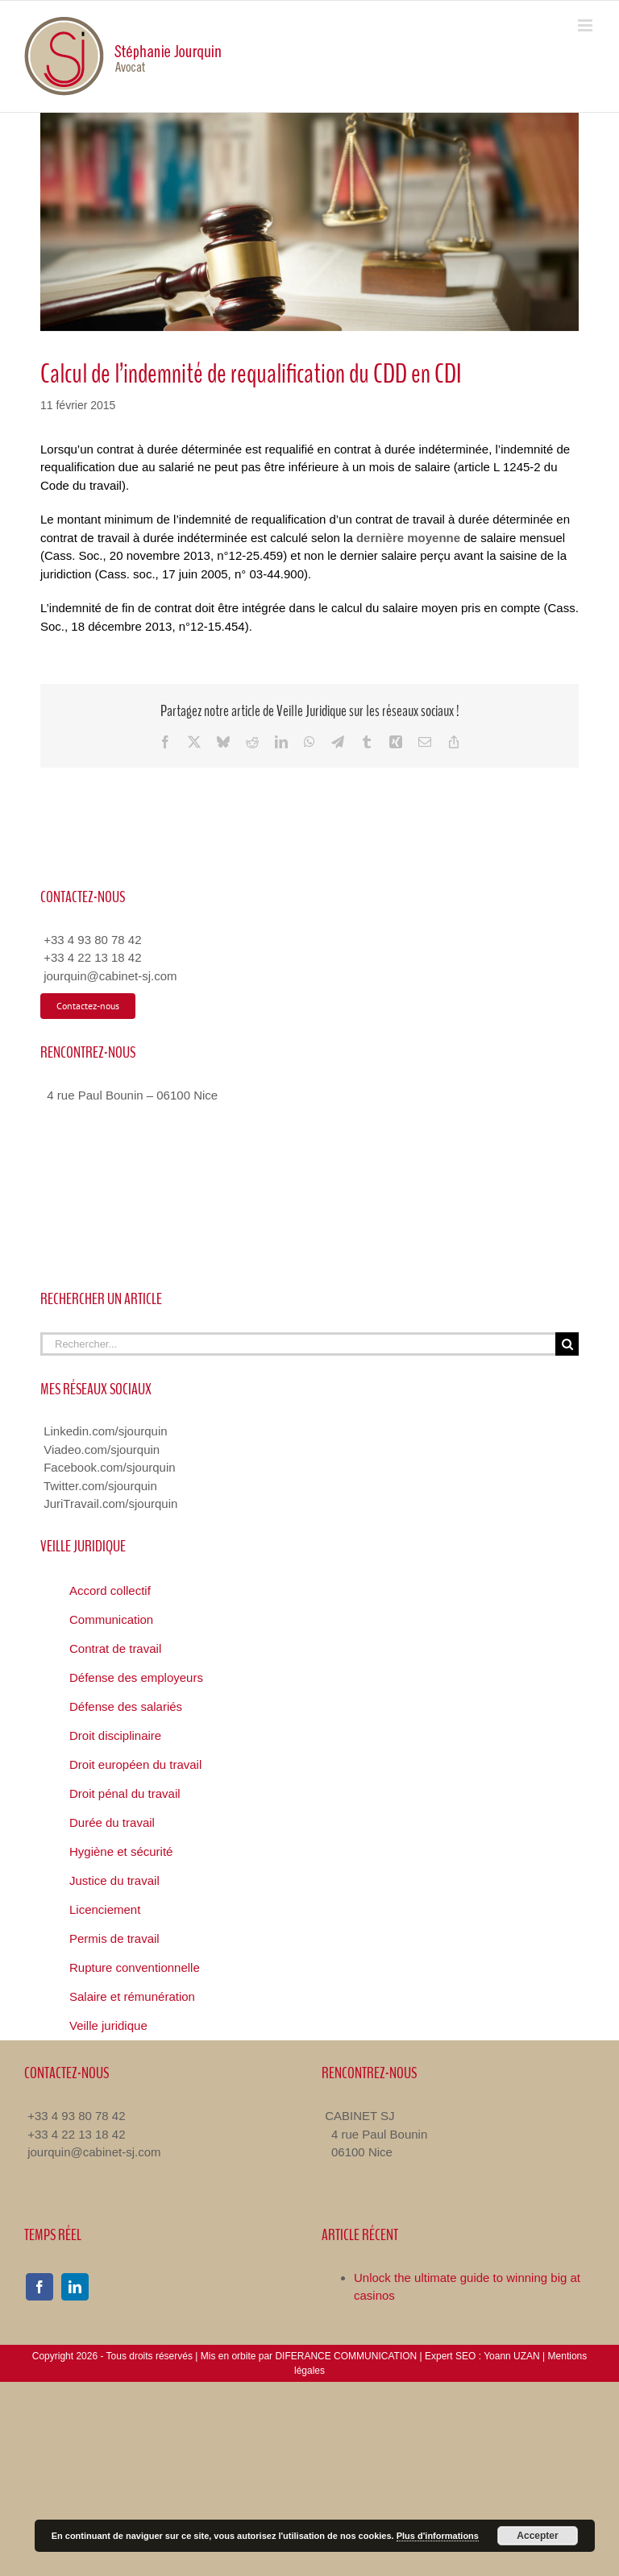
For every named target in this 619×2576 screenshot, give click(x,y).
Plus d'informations (438, 2536)
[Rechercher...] (297, 1344)
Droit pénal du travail (125, 1793)
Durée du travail (112, 1822)
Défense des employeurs (136, 1677)
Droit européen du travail (135, 1764)
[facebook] (39, 2287)
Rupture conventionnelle (134, 1967)
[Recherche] (567, 1344)
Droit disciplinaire (115, 1735)
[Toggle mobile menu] (586, 25)
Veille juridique (108, 2025)
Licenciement (104, 1909)
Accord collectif (110, 1590)
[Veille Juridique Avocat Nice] (309, 222)
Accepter (537, 2535)
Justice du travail (114, 1880)
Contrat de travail (115, 1648)
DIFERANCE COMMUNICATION (346, 2356)
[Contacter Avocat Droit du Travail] (87, 1006)
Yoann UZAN (512, 2356)
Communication (111, 1619)
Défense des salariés (125, 1706)
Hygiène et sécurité (120, 1851)
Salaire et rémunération (132, 1996)
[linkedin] (75, 2287)
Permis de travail (114, 1938)
